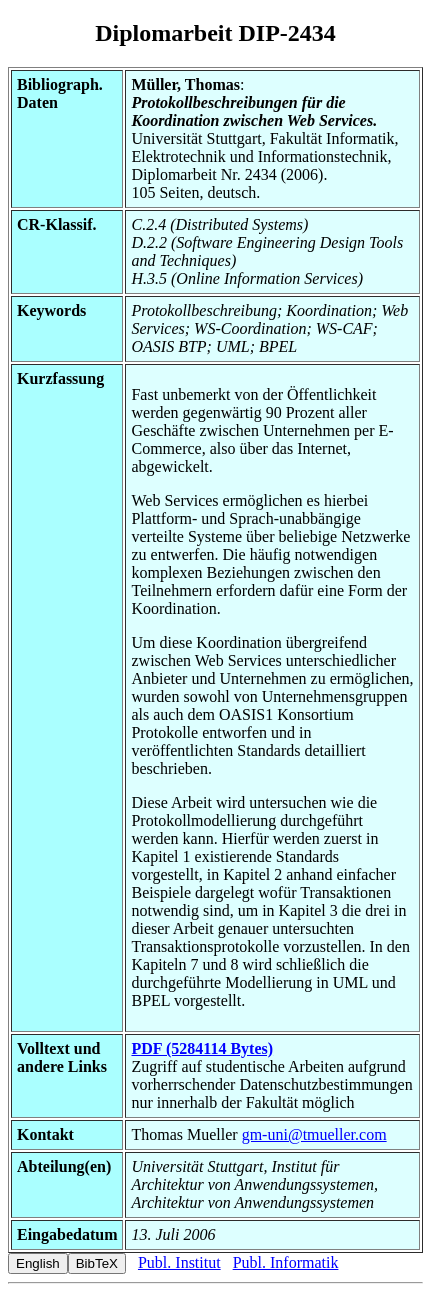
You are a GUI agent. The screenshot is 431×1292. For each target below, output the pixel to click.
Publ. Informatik (286, 1262)
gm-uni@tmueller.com (314, 1134)
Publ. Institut (179, 1262)
